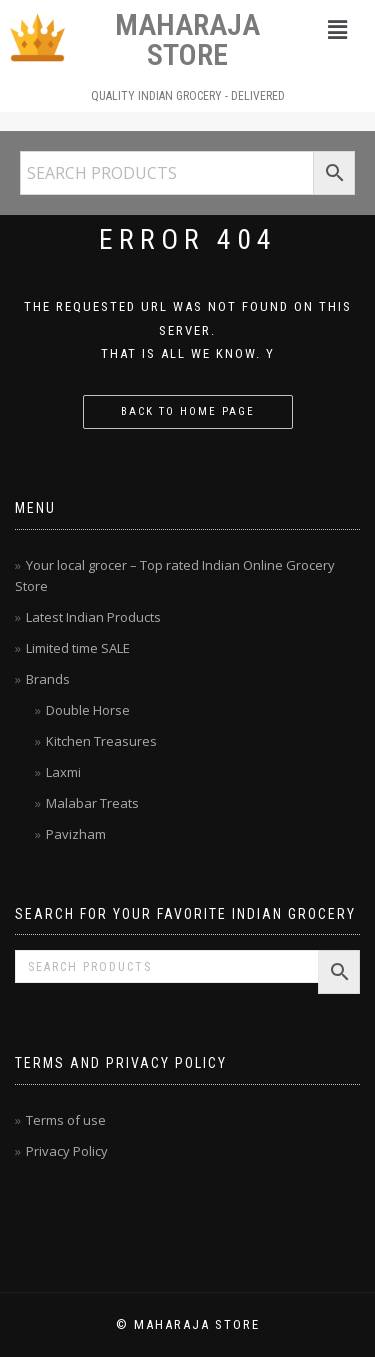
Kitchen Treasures (101, 741)
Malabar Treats (92, 803)
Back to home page (188, 411)
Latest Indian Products (93, 617)
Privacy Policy (67, 1151)
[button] (337, 29)
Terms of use (66, 1120)
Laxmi (63, 772)
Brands (48, 679)
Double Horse (88, 710)
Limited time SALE (78, 648)
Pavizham (76, 834)
